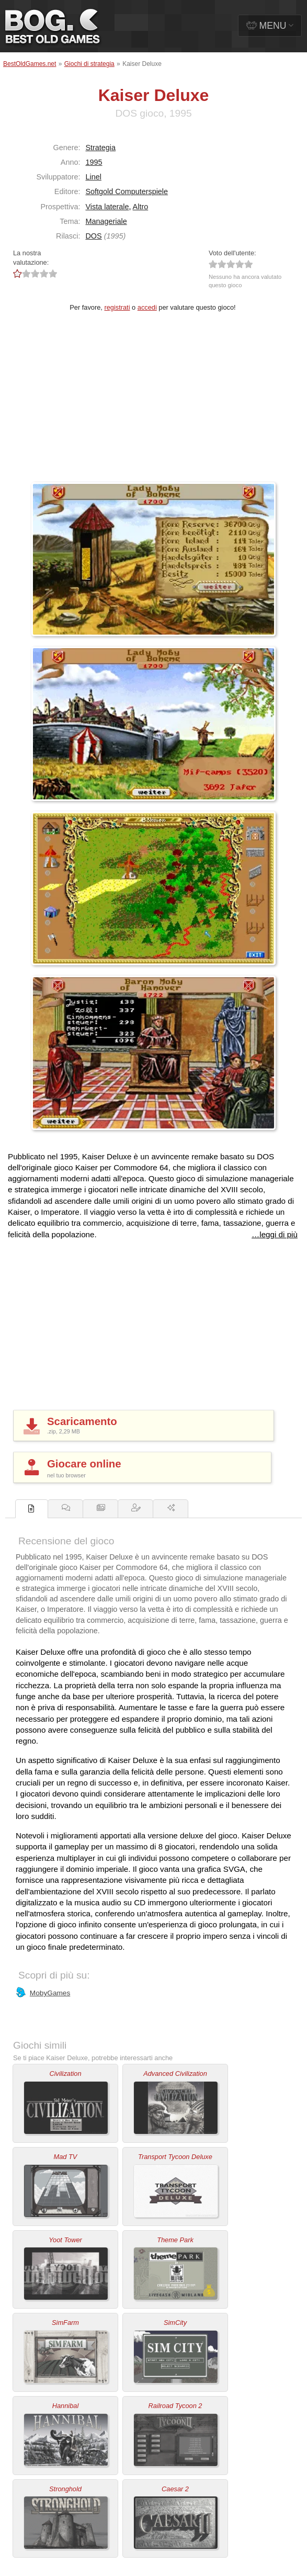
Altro (141, 206)
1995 (93, 162)
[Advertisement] (153, 404)
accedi (147, 307)
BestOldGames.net (29, 63)
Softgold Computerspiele (126, 191)
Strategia (100, 147)
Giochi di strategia (89, 63)
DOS (93, 236)
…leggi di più (275, 1234)
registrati (117, 307)
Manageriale (106, 221)
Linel (93, 177)
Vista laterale (107, 206)
